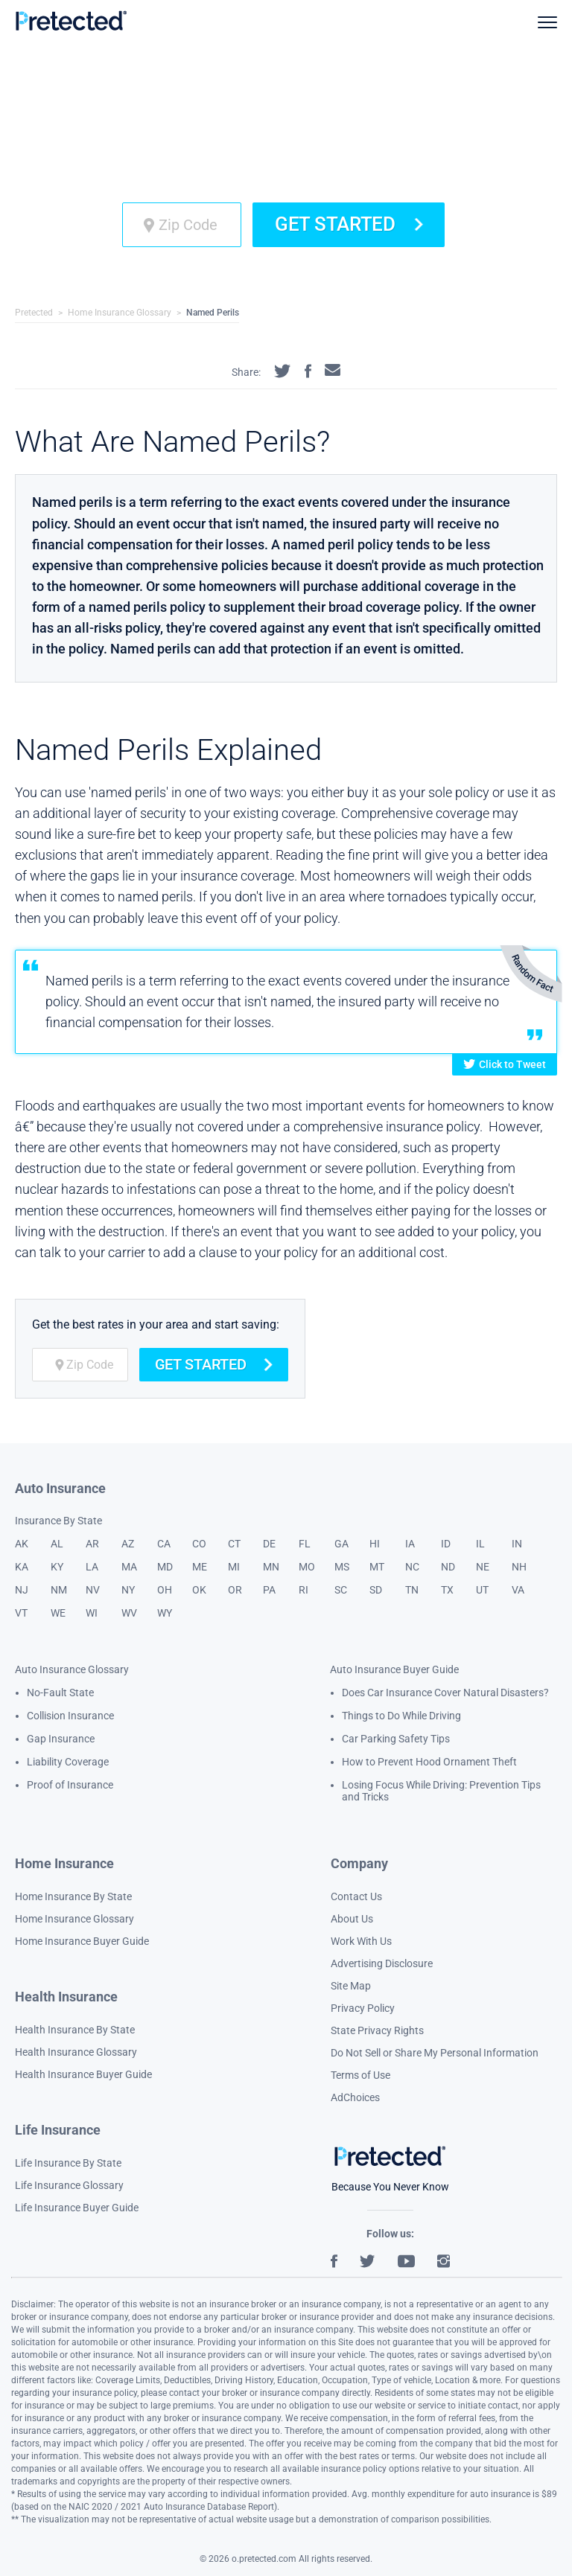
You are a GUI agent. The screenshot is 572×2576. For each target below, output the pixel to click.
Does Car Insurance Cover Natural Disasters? (445, 1692)
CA (164, 1544)
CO (199, 1544)
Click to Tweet (504, 1064)
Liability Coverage (68, 1762)
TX (447, 1590)
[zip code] (181, 224)
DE (269, 1544)
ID (446, 1544)
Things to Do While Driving (401, 1716)
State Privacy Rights (377, 2030)
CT (234, 1544)
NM (59, 1590)
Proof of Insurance (70, 1785)
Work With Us (361, 1941)
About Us (352, 1919)
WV (129, 1613)
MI (234, 1567)
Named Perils (212, 312)
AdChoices (355, 2097)
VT (21, 1613)
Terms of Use (360, 2075)
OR (235, 1590)
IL (480, 1544)
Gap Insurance (61, 1739)
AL (57, 1544)
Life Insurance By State (68, 2163)
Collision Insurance (70, 1716)
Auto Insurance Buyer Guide (394, 1669)
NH (519, 1567)
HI (374, 1544)
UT (482, 1590)
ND (448, 1567)
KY (57, 1567)
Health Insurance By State (75, 2030)
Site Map (351, 1986)
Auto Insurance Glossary (72, 1669)
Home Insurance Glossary (119, 312)
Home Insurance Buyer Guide (82, 1941)
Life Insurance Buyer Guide (77, 2208)
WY (164, 1613)
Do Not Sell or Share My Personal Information (434, 2053)
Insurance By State (58, 1521)
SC (340, 1590)
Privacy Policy (363, 2008)
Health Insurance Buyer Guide (83, 2074)
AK (21, 1544)
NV (93, 1590)
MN (271, 1567)
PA (269, 1590)
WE (58, 1613)
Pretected (34, 312)
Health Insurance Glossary (76, 2052)
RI (303, 1590)
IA (410, 1544)
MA (129, 1567)
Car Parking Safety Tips (396, 1739)
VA (518, 1590)
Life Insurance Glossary (69, 2185)
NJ (21, 1590)
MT (376, 1567)
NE (482, 1567)
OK (199, 1590)
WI (92, 1613)
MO (307, 1567)
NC (412, 1567)
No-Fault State (60, 1692)
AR (92, 1544)
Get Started (348, 224)
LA (92, 1567)
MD (165, 1567)
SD (375, 1590)
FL (305, 1544)
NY (128, 1590)
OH (164, 1590)
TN (412, 1590)
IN (517, 1544)
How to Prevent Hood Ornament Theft (429, 1762)
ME (199, 1567)
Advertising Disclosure (382, 1963)
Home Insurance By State (73, 1896)
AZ (127, 1544)
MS (341, 1567)
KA (21, 1567)
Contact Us (356, 1896)
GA (341, 1544)
